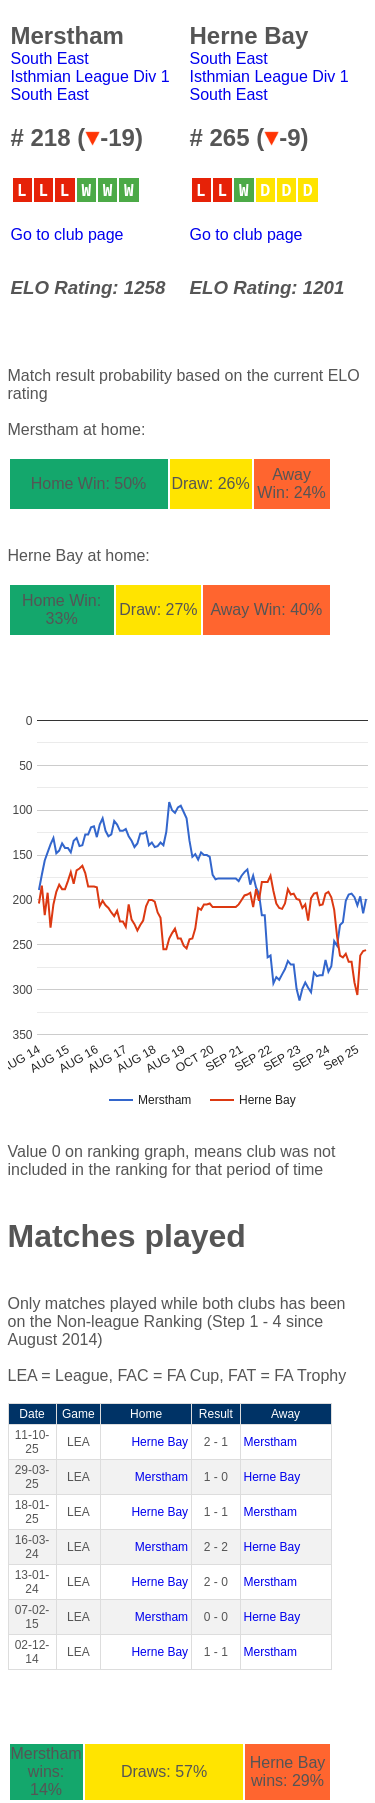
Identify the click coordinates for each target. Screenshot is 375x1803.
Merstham (270, 1442)
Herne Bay (159, 1442)
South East (50, 58)
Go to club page (67, 234)
